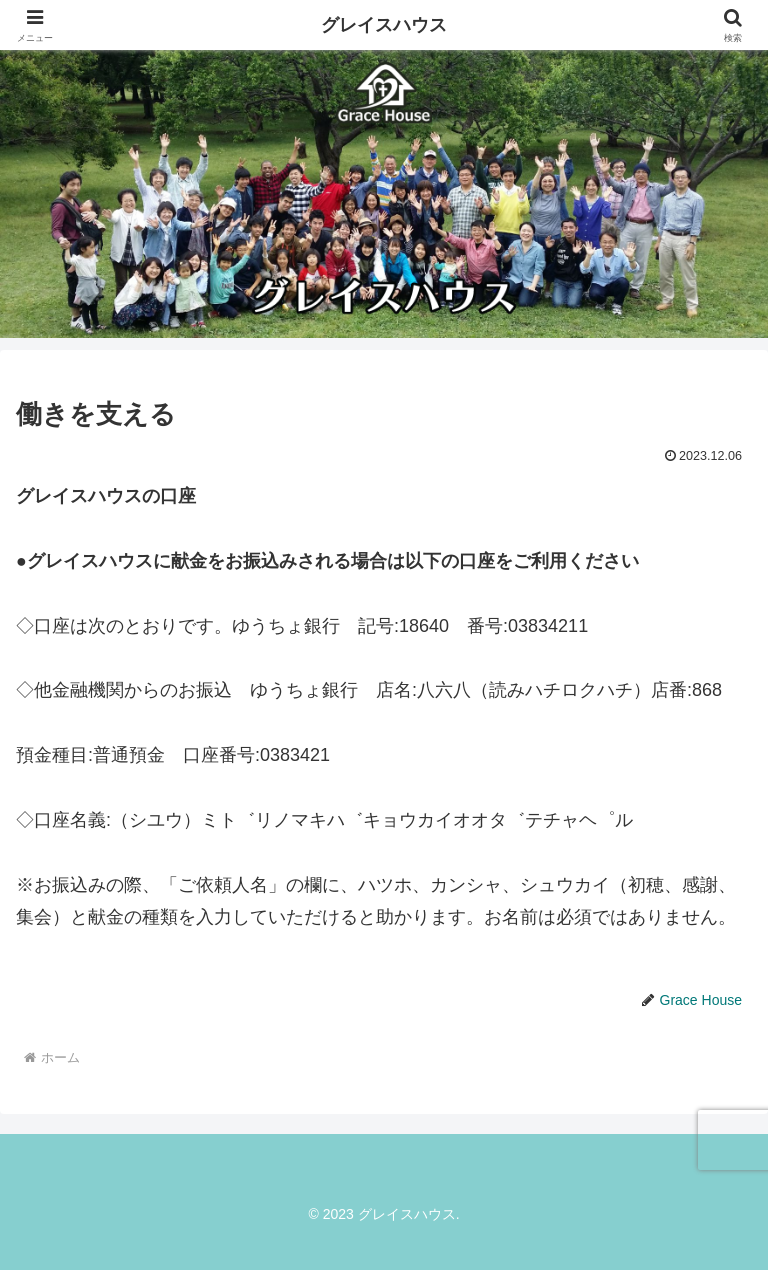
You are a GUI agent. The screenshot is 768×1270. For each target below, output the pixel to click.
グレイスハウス (384, 25)
